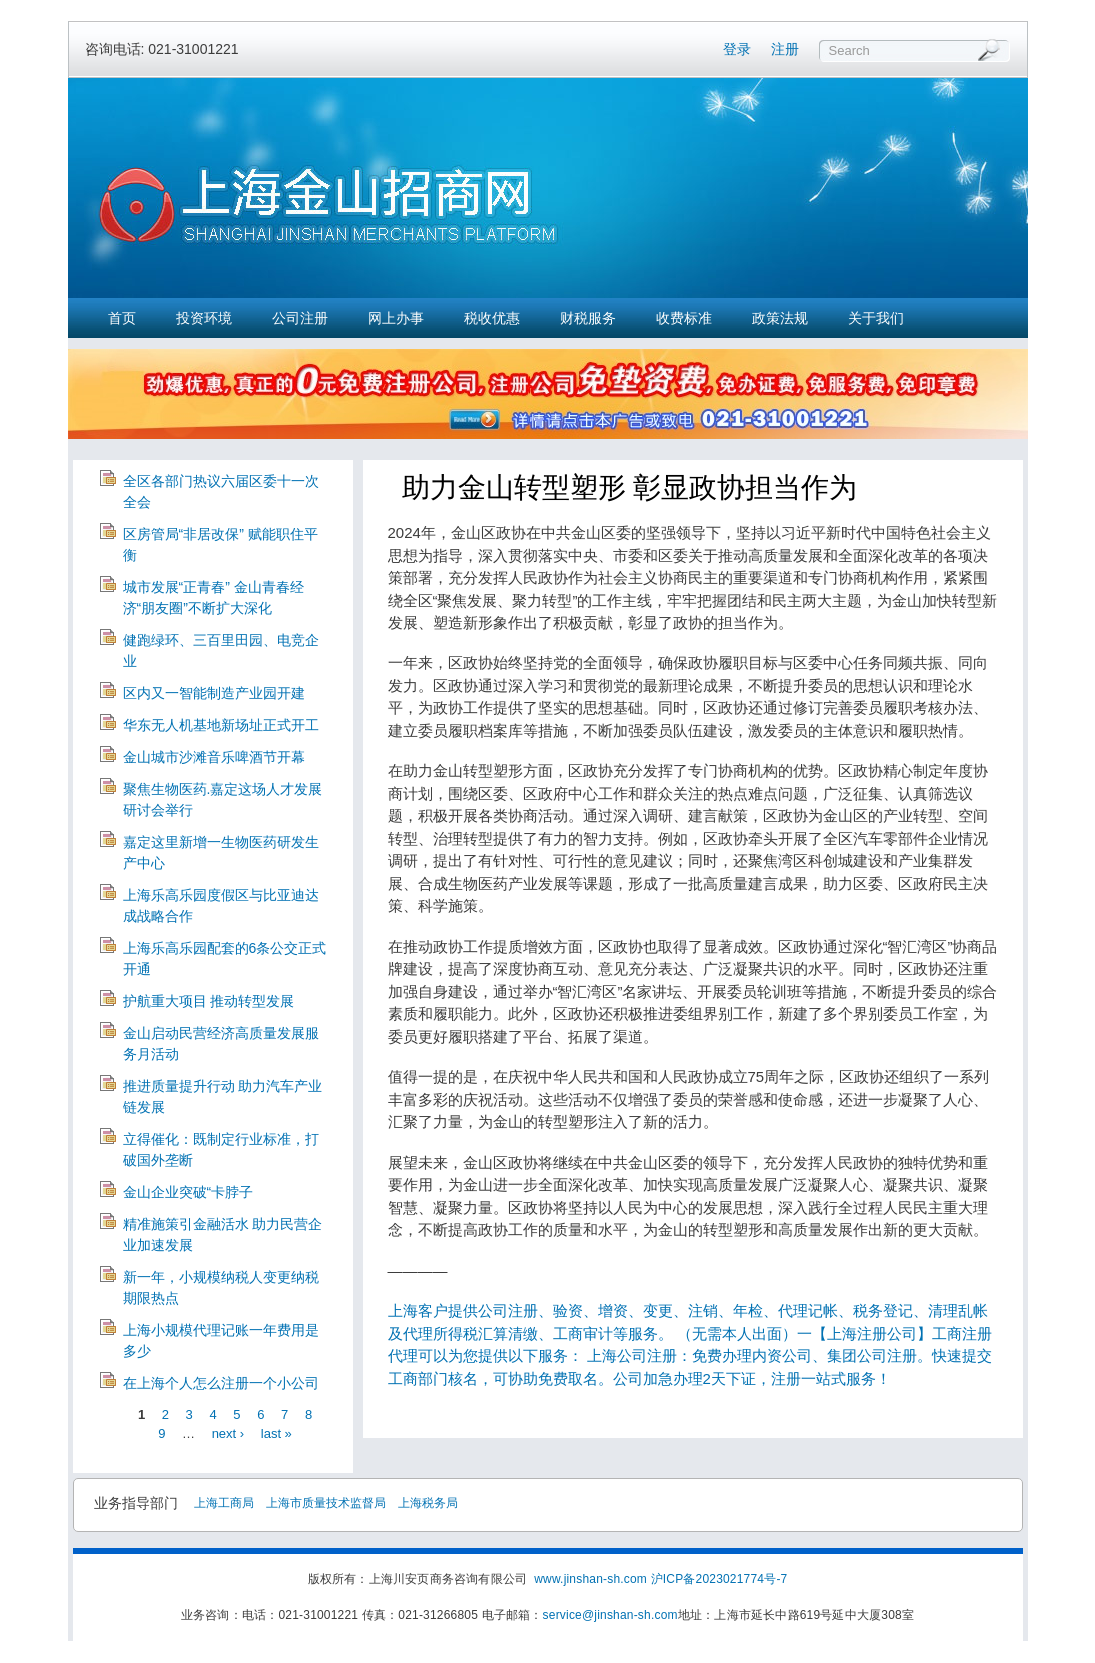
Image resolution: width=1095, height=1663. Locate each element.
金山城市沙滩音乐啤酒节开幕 (214, 757)
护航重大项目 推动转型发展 (209, 1001)
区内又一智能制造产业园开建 (214, 693)
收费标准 (684, 318)
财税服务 (588, 318)
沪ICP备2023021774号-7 (719, 1579)
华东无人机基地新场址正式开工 (221, 725)
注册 (785, 49)
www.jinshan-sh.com (592, 1579)
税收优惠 (492, 318)
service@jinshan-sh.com (610, 1615)
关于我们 (876, 318)
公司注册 (300, 318)
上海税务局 (428, 1503)
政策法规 (780, 318)
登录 (737, 49)
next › (228, 1433)
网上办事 (396, 318)
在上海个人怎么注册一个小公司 (221, 1383)
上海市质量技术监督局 (326, 1503)
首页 (122, 318)
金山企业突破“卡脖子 (188, 1192)
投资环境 (204, 318)
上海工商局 (224, 1503)
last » (276, 1433)
